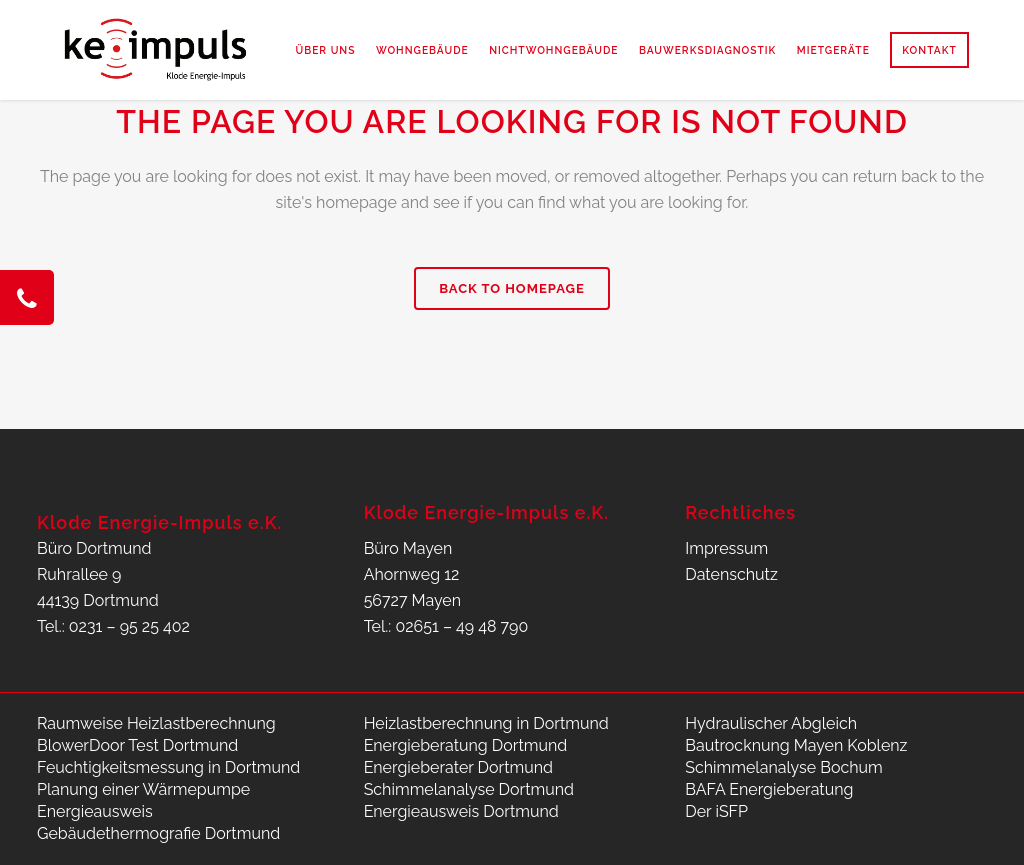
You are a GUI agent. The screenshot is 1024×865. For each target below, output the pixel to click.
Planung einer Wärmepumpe (143, 789)
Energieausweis (95, 811)
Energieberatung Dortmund (466, 745)
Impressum (726, 548)
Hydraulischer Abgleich (771, 723)
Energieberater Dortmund (458, 767)
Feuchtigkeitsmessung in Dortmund (168, 767)
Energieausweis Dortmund (461, 811)
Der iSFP (716, 811)
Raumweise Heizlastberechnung (156, 723)
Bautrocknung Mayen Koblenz (796, 745)
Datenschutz (731, 574)
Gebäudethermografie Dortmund (158, 833)
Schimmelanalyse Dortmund (469, 789)
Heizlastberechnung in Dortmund (486, 723)
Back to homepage (512, 288)
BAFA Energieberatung (769, 789)
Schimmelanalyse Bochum (783, 767)
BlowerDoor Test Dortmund (137, 745)
